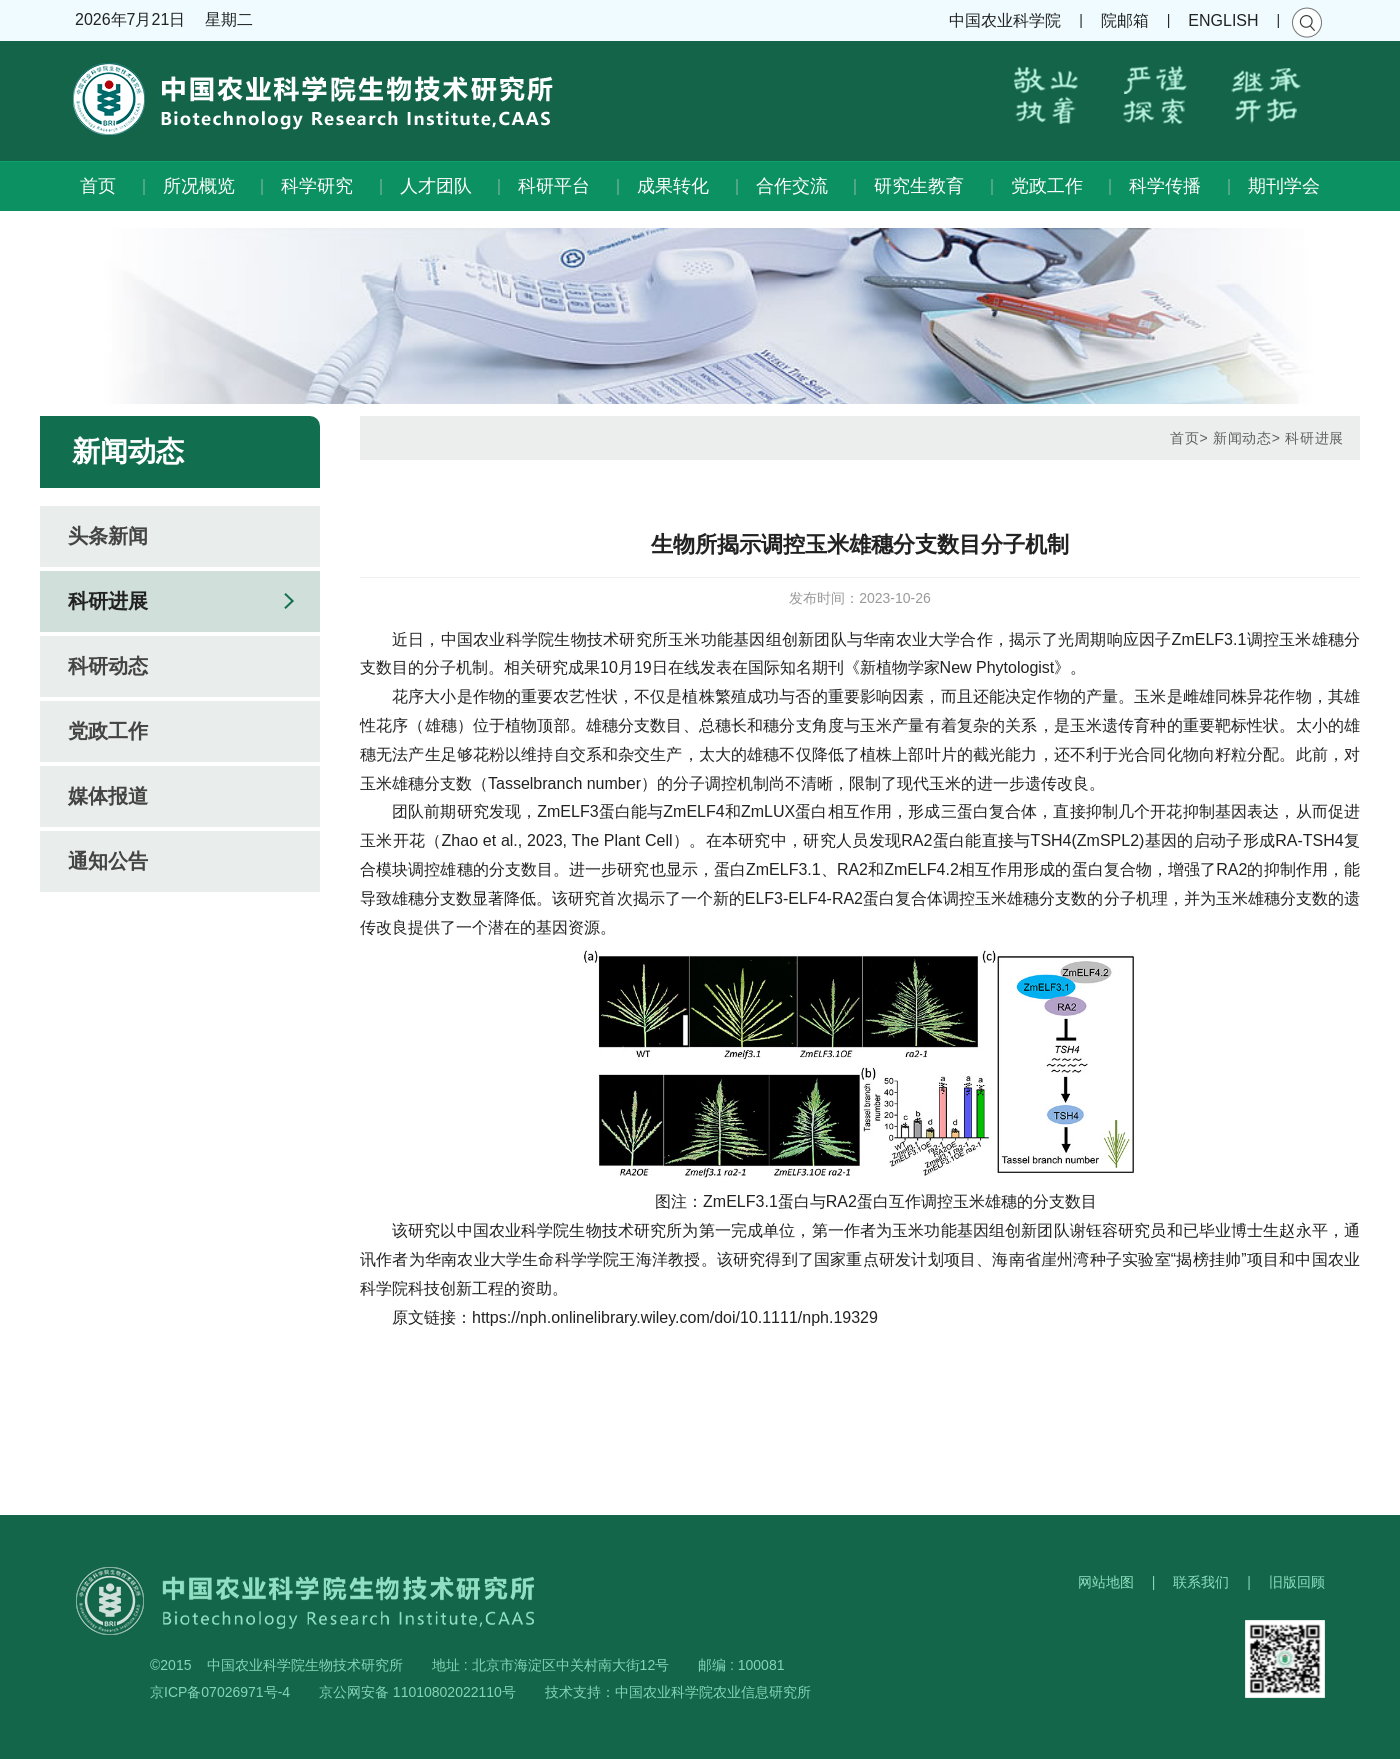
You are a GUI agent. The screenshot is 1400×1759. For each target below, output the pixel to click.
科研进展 (108, 601)
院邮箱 (1125, 20)
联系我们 (1201, 1582)
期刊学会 (1284, 186)
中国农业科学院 (1005, 20)
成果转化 (673, 186)
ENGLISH (1223, 20)
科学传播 (1165, 186)
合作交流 (792, 186)
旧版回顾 (1297, 1582)
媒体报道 (108, 796)
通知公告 (108, 861)
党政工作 (1047, 186)
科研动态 (108, 666)
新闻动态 (1242, 438)
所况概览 (199, 186)
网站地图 (1106, 1582)
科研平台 (554, 186)
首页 (98, 186)
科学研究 (317, 186)
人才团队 (436, 186)
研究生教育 (919, 186)
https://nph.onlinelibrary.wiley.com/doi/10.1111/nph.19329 (675, 1317)
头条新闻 (108, 536)
